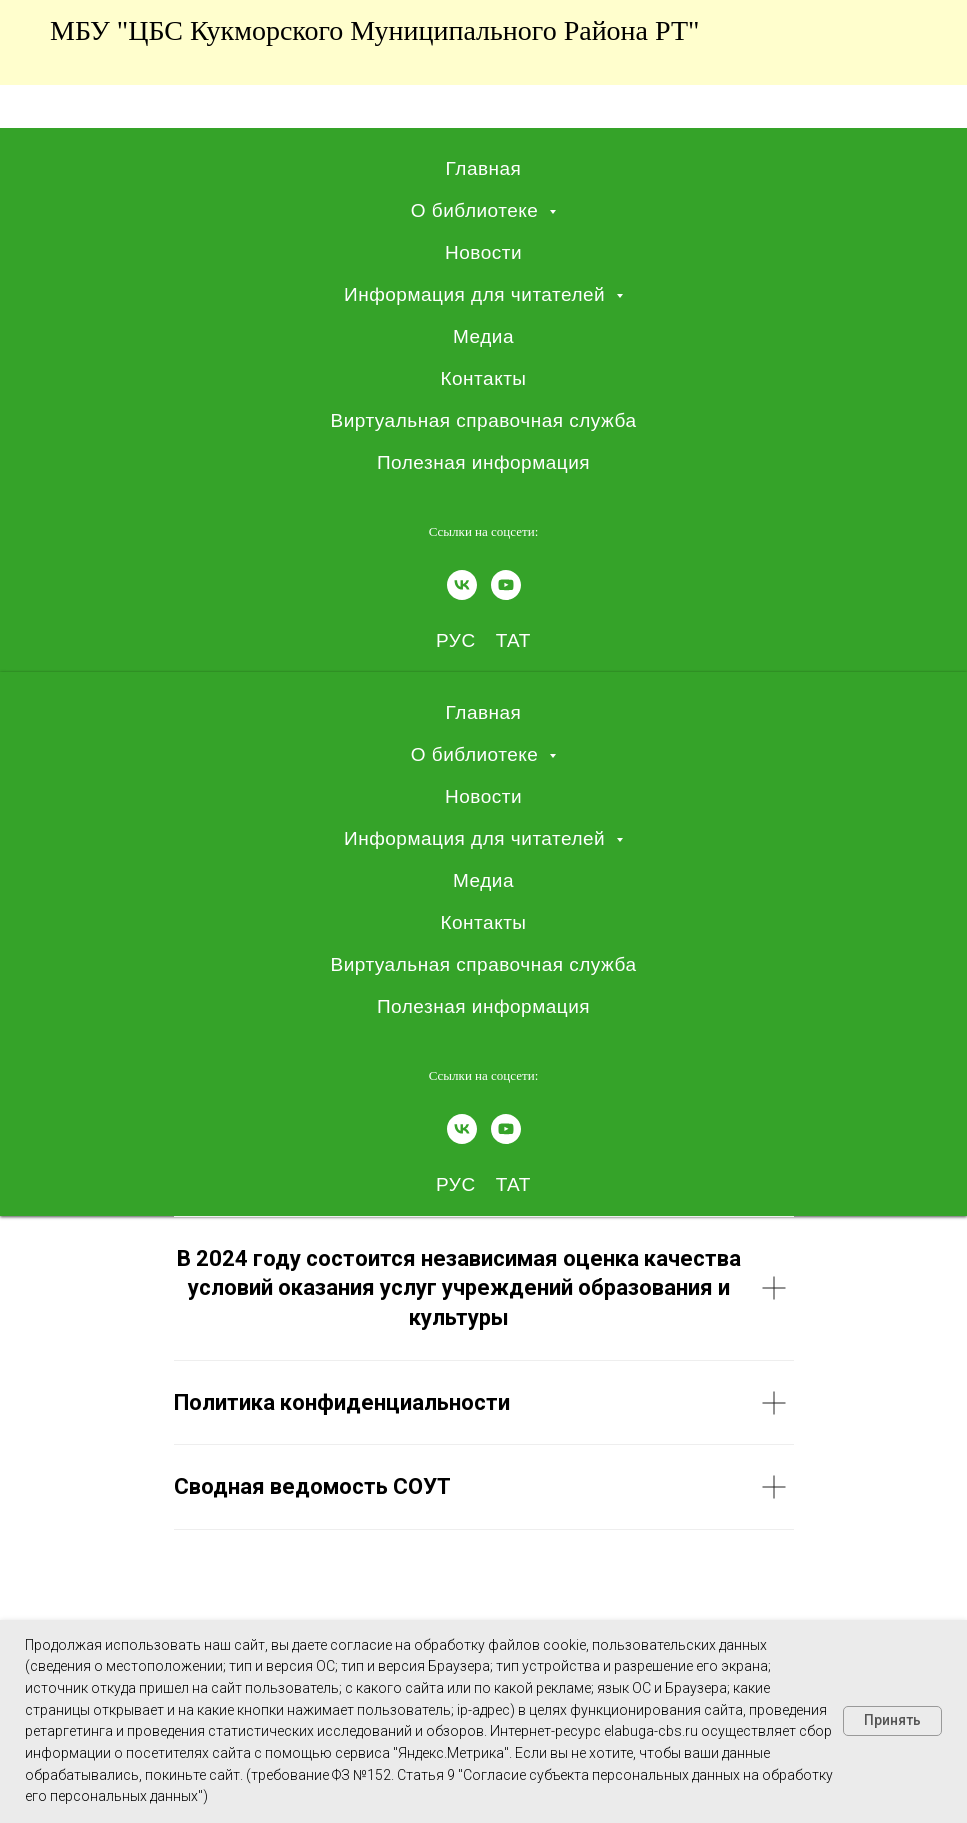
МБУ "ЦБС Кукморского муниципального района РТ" (374, 30)
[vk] (462, 585)
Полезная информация (483, 462)
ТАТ (513, 640)
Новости (483, 252)
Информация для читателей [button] (477, 294)
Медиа (483, 336)
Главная (484, 168)
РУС (456, 640)
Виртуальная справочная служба (483, 420)
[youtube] (506, 585)
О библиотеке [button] (477, 210)
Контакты (483, 378)
